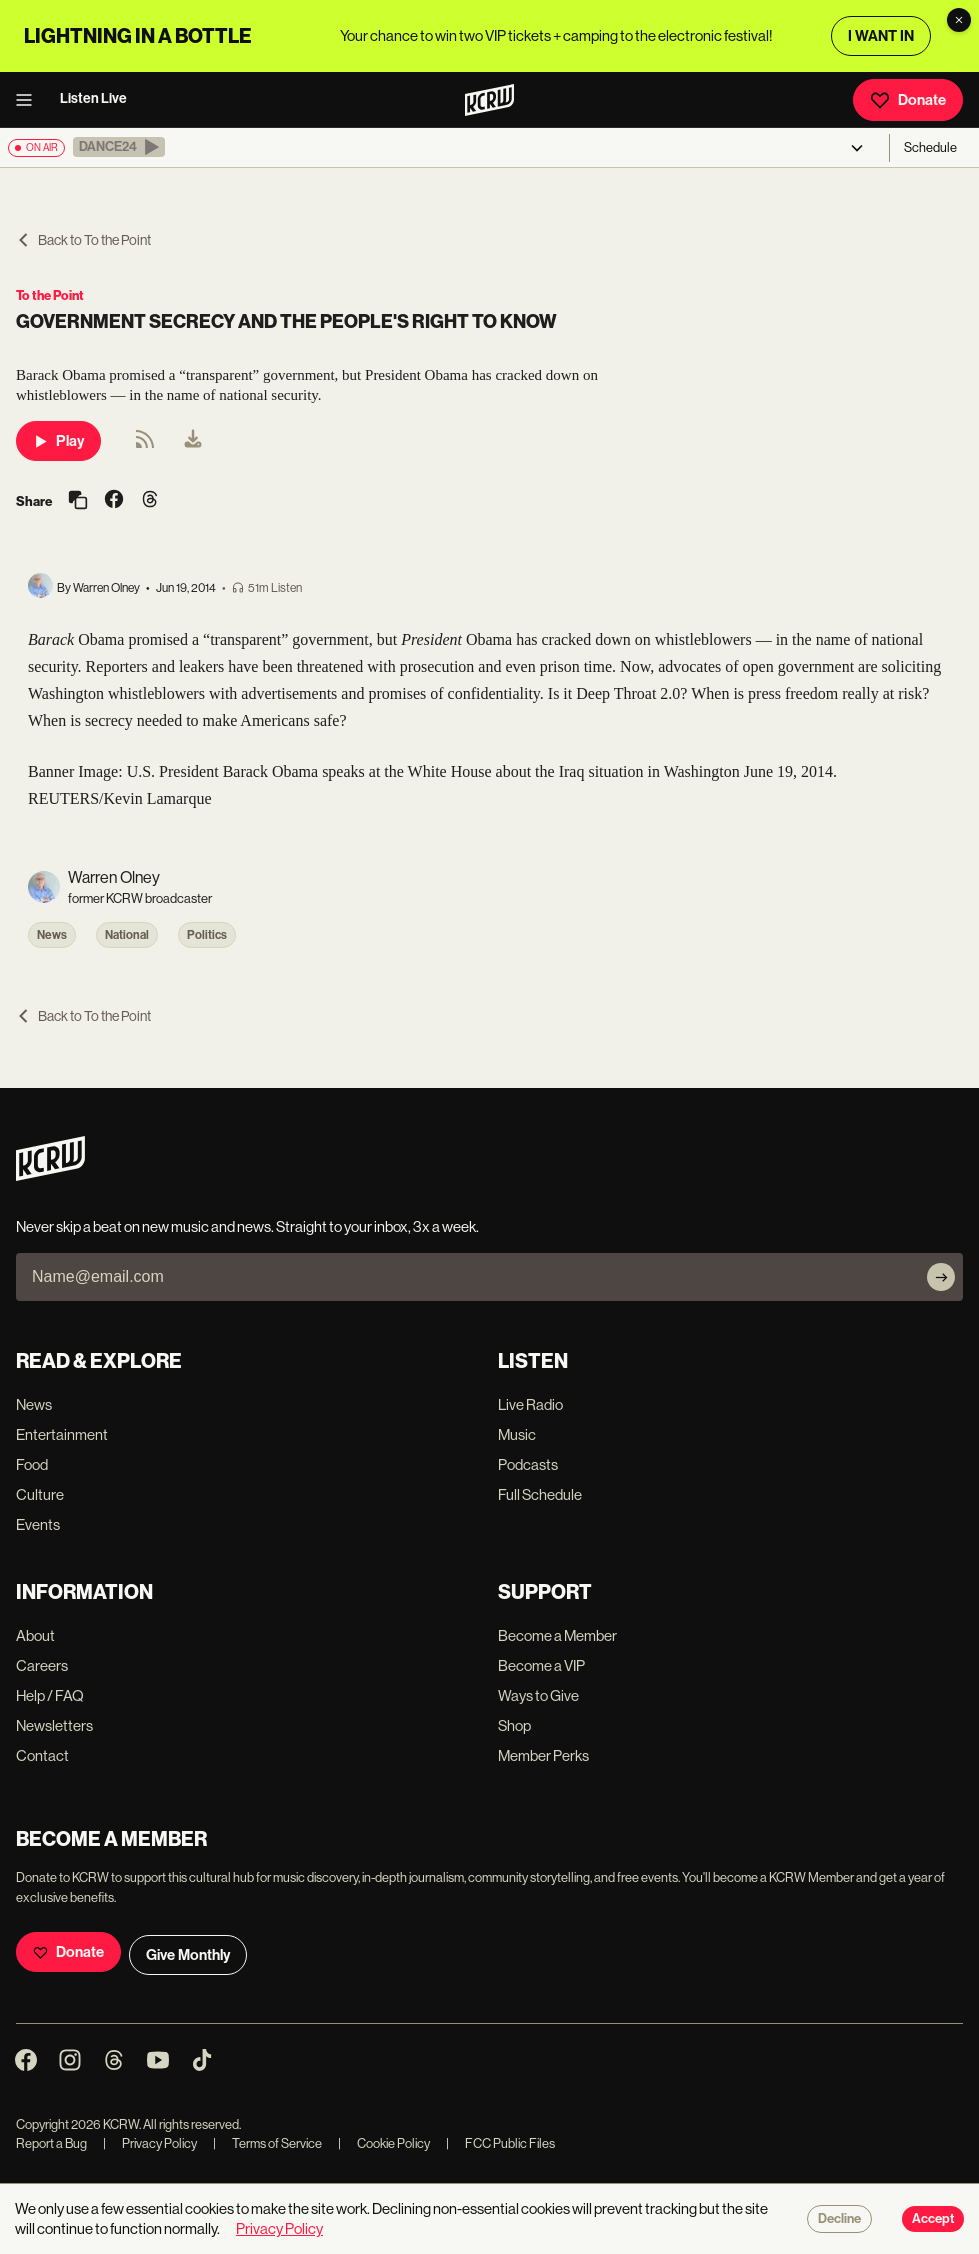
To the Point (50, 295)
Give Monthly (188, 1955)
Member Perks (543, 1755)
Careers (42, 1665)
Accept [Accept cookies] (933, 2219)
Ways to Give (538, 1695)
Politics (207, 935)
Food (32, 1464)
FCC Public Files (500, 2143)
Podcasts (528, 1464)
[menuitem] (193, 441)
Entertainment (62, 1434)
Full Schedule (540, 1494)
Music (517, 1434)
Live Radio (530, 1404)
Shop (514, 1725)
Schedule (930, 147)
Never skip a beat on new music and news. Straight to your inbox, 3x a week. (247, 1226)
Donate (908, 100)
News (52, 935)
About (35, 1635)
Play (58, 441)
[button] (119, 147)
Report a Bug (51, 2143)
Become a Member (557, 1635)
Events (38, 1524)
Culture (40, 1494)
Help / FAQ (50, 1695)
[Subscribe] (941, 1277)
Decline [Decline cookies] (839, 2219)
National (127, 935)
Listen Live (93, 98)
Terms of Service (267, 2143)
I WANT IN (881, 36)
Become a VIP (541, 1665)
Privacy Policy (150, 2143)
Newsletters (54, 1725)
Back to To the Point (83, 240)
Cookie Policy (384, 2143)
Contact (42, 1755)
